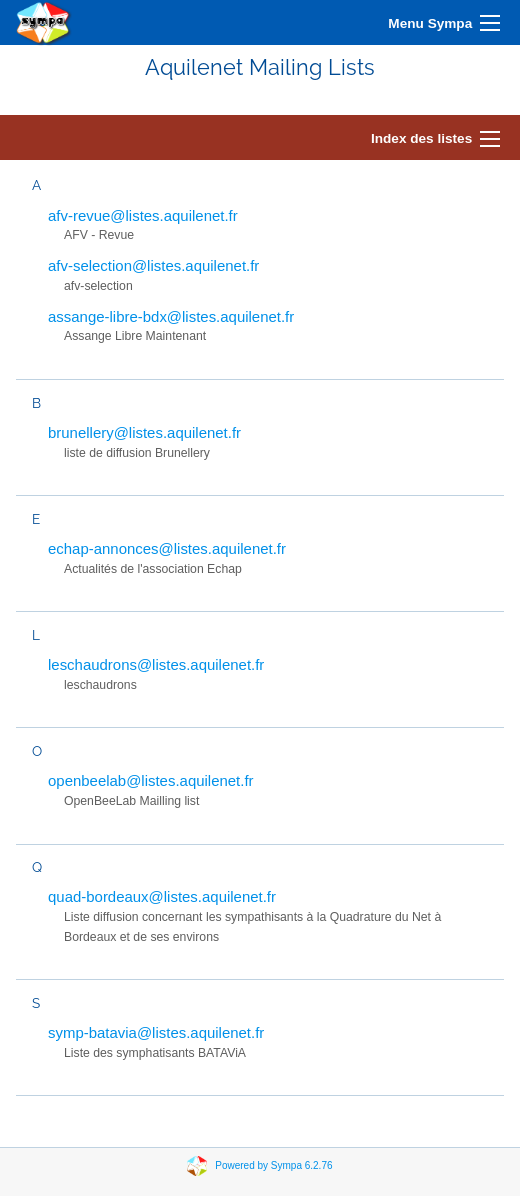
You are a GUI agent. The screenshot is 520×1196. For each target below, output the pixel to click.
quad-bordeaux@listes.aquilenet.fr (162, 896)
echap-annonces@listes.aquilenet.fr (167, 548)
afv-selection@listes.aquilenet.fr (153, 265)
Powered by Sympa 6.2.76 (273, 1165)
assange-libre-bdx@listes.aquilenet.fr (171, 316)
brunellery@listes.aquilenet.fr (144, 432)
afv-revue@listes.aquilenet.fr (143, 215)
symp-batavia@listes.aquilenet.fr (156, 1032)
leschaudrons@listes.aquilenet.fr (156, 664)
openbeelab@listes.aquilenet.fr (151, 780)
